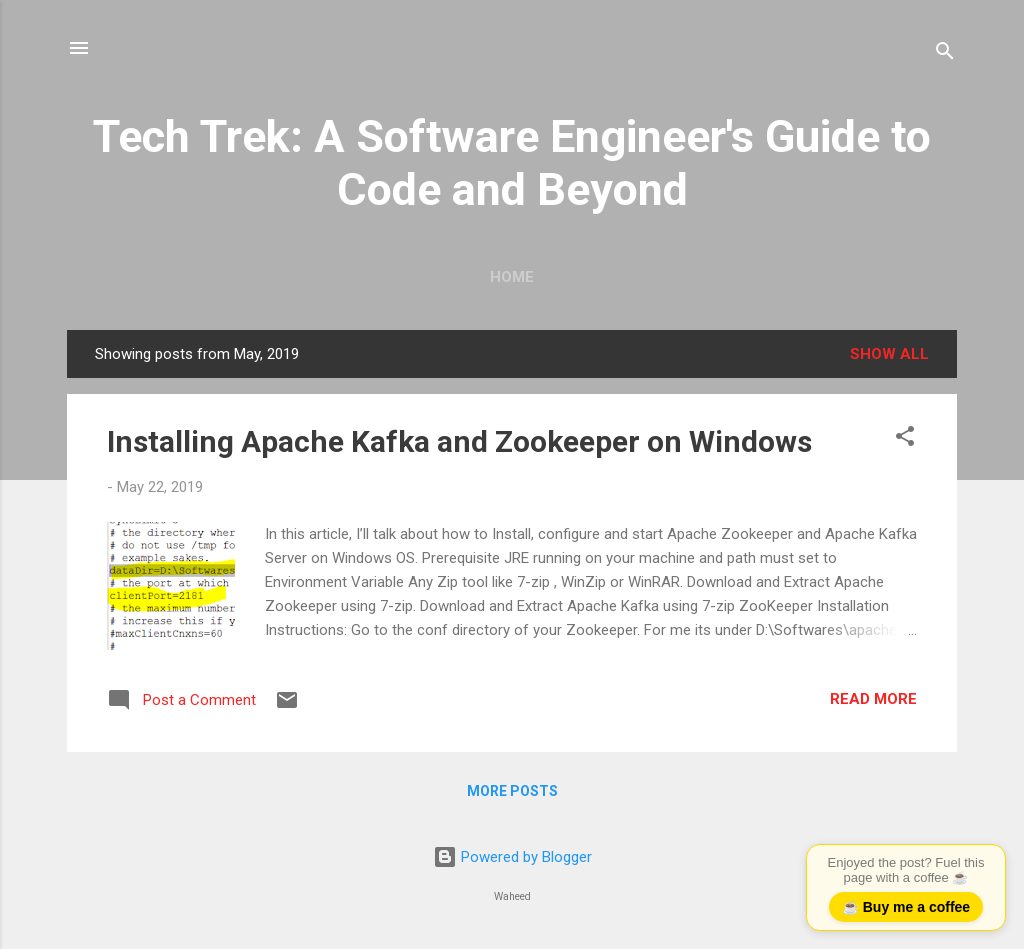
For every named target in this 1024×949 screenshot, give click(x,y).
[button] (905, 439)
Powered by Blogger (512, 857)
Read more (873, 699)
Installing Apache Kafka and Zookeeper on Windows (459, 441)
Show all (889, 354)
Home (512, 277)
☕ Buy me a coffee (906, 907)
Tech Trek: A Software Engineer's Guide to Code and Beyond (512, 163)
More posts (512, 791)
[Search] (945, 54)
